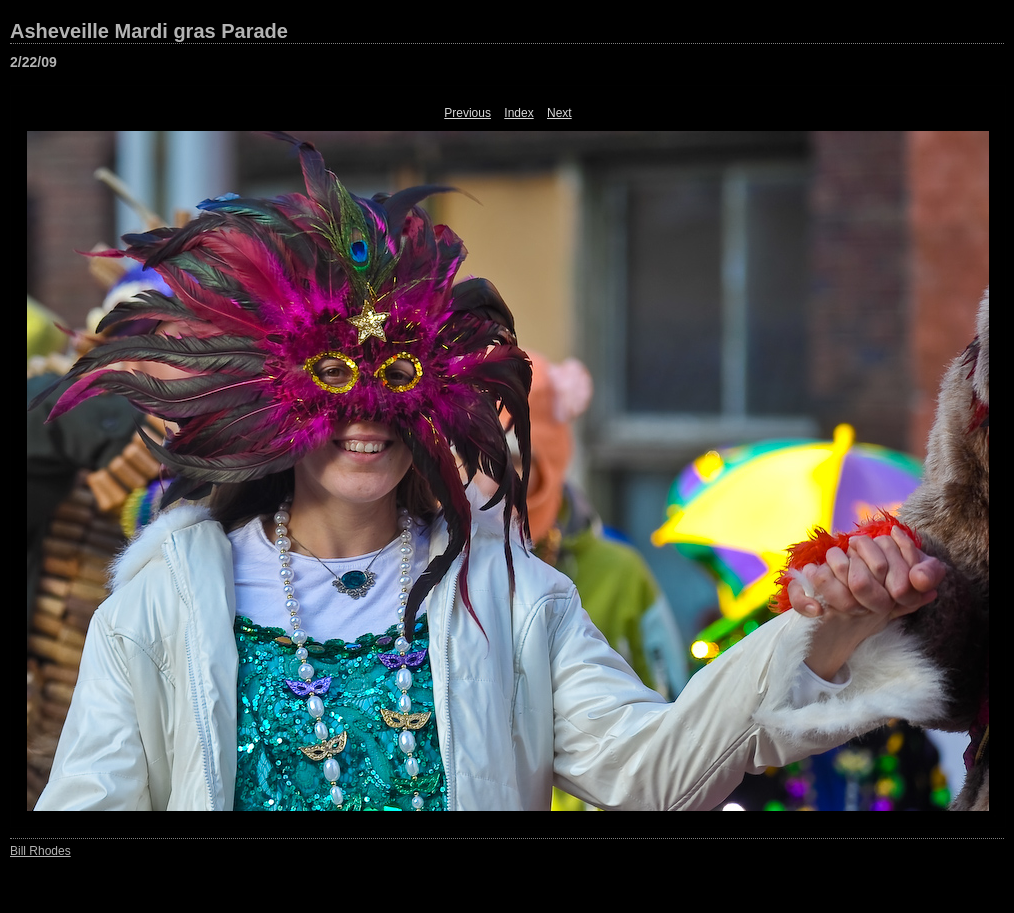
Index (518, 113)
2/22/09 (33, 62)
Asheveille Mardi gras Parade (149, 31)
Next (559, 113)
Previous (467, 113)
